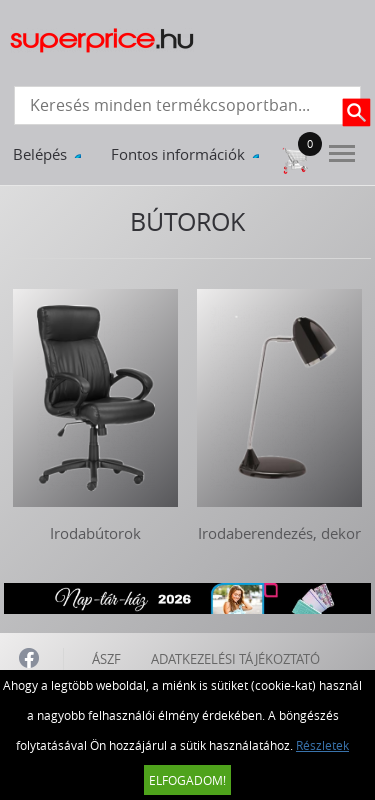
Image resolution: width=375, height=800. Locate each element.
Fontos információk (178, 154)
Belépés (40, 154)
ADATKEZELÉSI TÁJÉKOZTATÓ (235, 659)
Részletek (322, 745)
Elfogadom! (187, 780)
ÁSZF (106, 659)
